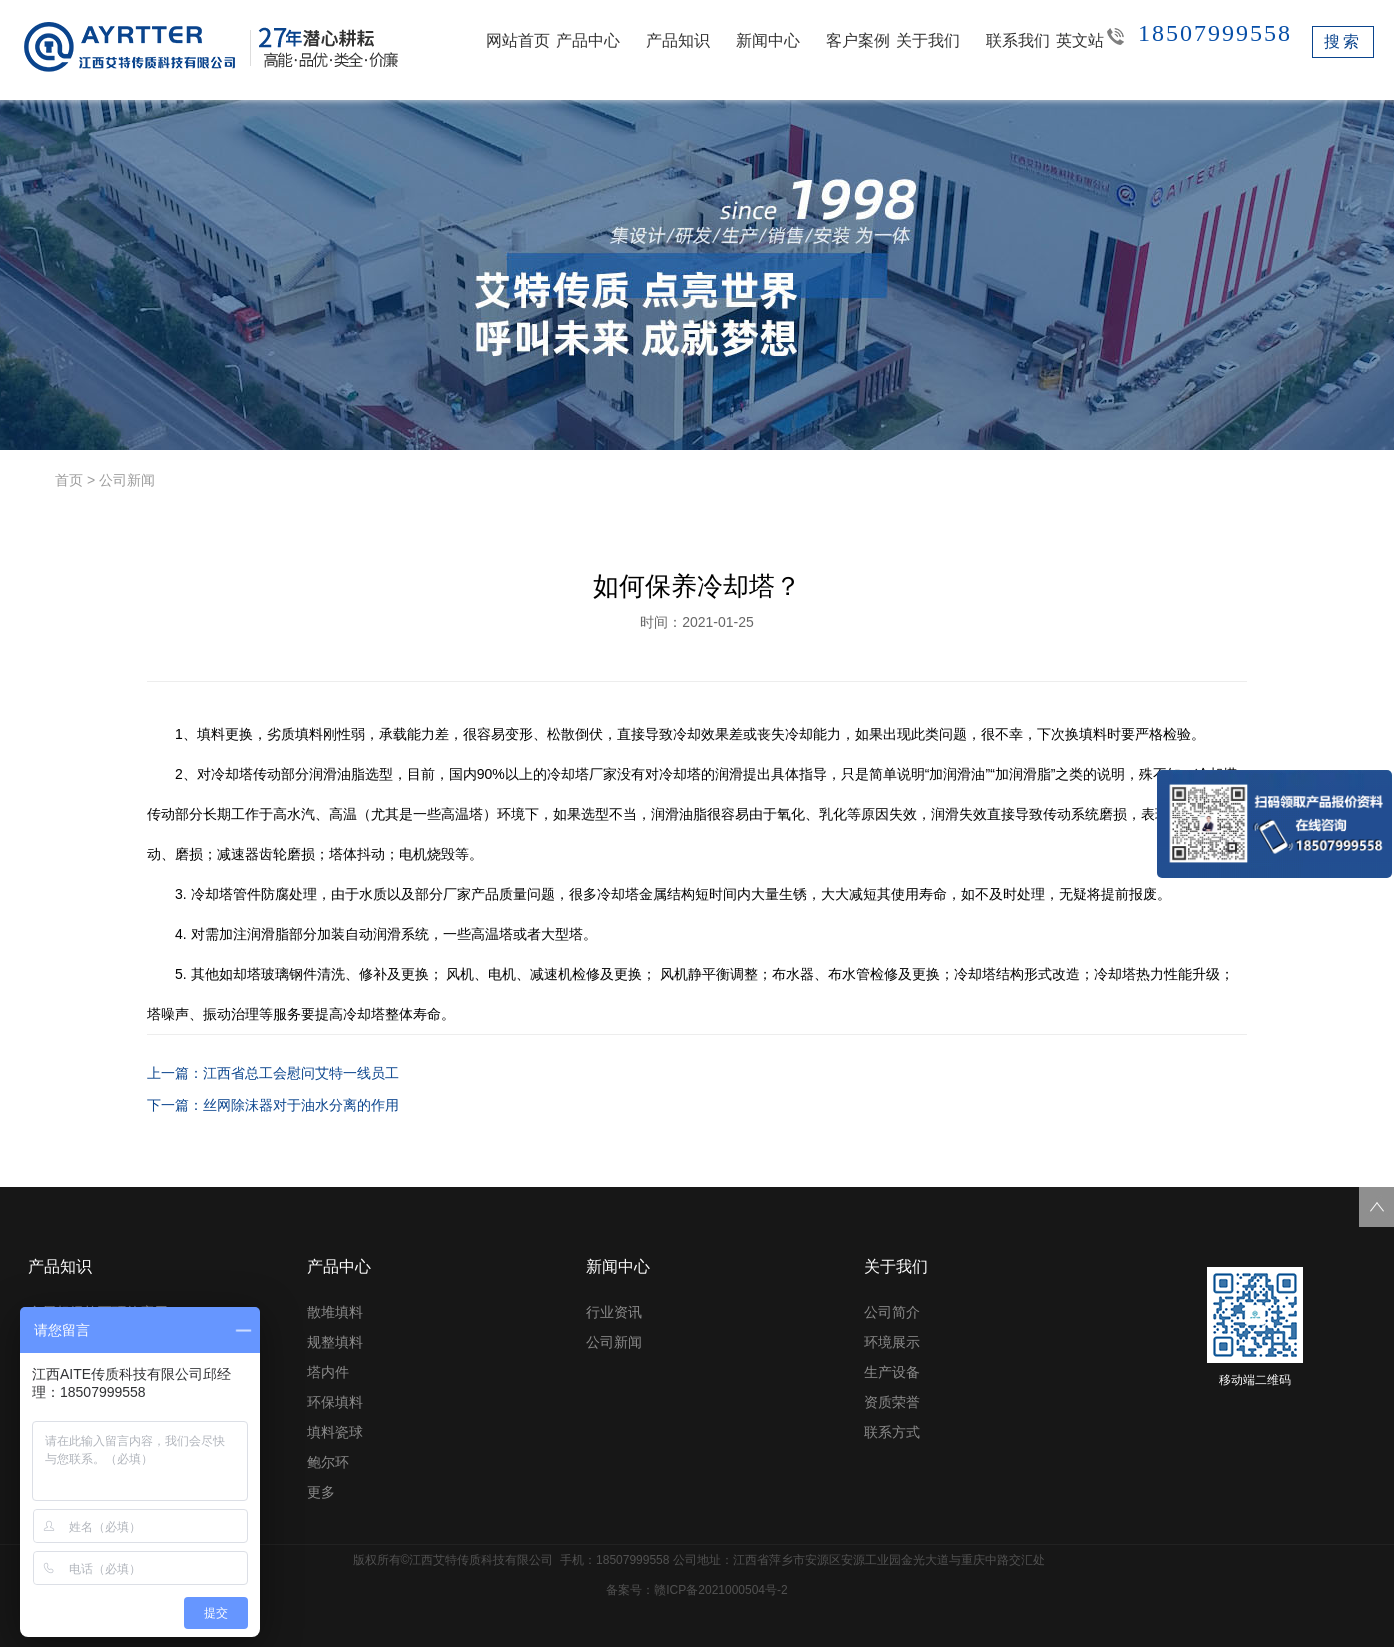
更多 (321, 1492)
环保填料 (335, 1402)
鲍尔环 (328, 1462)
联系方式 (892, 1432)
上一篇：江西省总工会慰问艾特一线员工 (273, 1073)
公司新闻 (127, 480)
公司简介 (892, 1312)
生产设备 (892, 1372)
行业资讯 (614, 1312)
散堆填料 (335, 1312)
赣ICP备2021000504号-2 (720, 1590)
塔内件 (328, 1372)
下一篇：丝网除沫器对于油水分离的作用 (273, 1105)
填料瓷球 (335, 1432)
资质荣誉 (892, 1402)
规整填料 (335, 1342)
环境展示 (892, 1342)
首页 (69, 480)
